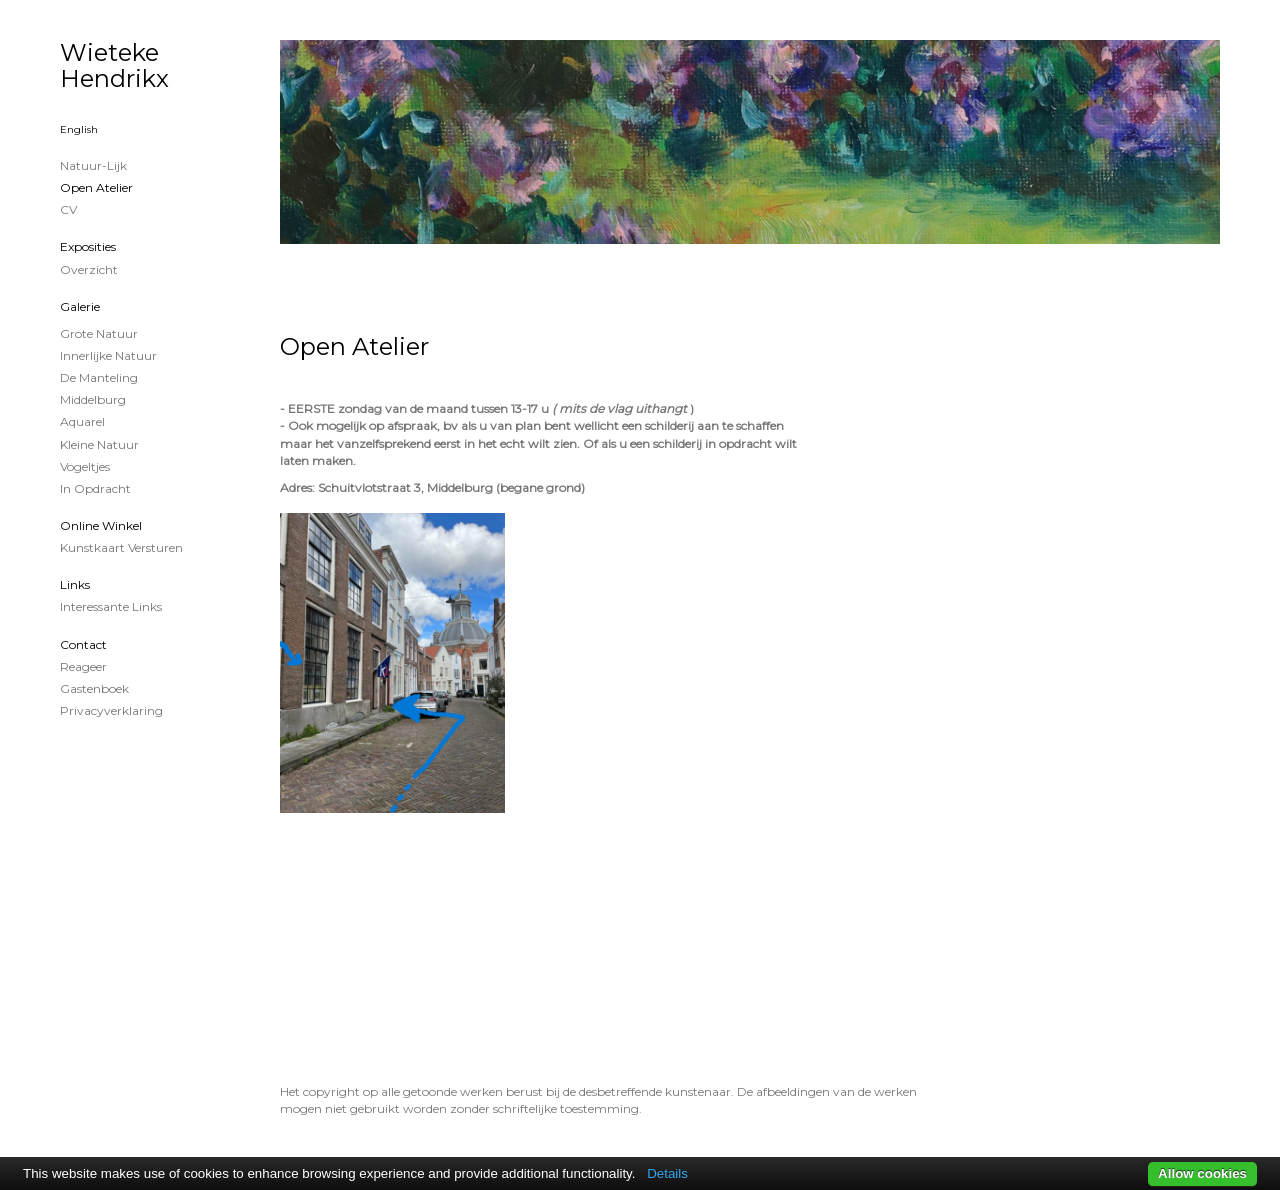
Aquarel (82, 421)
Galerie (80, 306)
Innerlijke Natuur (108, 355)
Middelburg (93, 399)
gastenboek (94, 688)
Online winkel (101, 525)
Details (667, 1173)
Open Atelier (96, 187)
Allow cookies (1202, 1173)
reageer (83, 666)
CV (68, 209)
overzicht (89, 269)
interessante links (111, 606)
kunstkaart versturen (121, 547)
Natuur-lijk (93, 165)
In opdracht (95, 488)
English (79, 129)
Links (75, 584)
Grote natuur (99, 333)
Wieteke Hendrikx (114, 65)
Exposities (88, 246)
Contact (83, 644)
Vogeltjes (85, 466)
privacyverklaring (111, 710)
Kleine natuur (99, 444)
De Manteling (99, 377)
